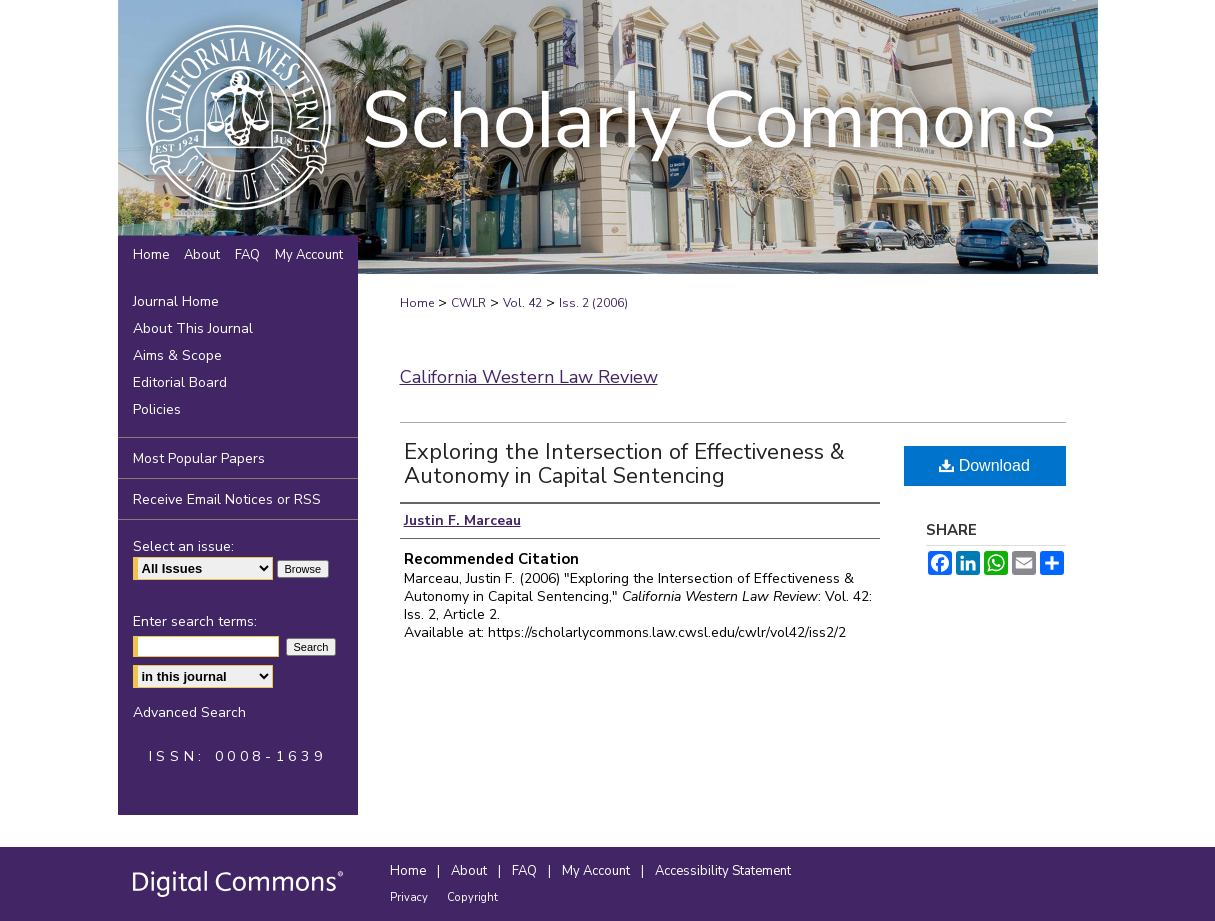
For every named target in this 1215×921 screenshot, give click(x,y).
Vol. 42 (522, 303)
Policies (157, 409)
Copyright (472, 897)
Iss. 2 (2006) (593, 303)
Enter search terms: (195, 621)
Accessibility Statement (723, 871)
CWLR (468, 303)
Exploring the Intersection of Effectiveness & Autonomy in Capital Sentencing (624, 464)
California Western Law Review (529, 377)
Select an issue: (183, 546)
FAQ (526, 871)
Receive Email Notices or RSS (227, 499)
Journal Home (176, 301)
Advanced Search (189, 712)
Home (417, 303)
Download (984, 465)
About (470, 871)
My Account (597, 871)
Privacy (410, 897)
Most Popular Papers (199, 458)
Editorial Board (180, 382)
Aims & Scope (177, 355)
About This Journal (193, 328)
